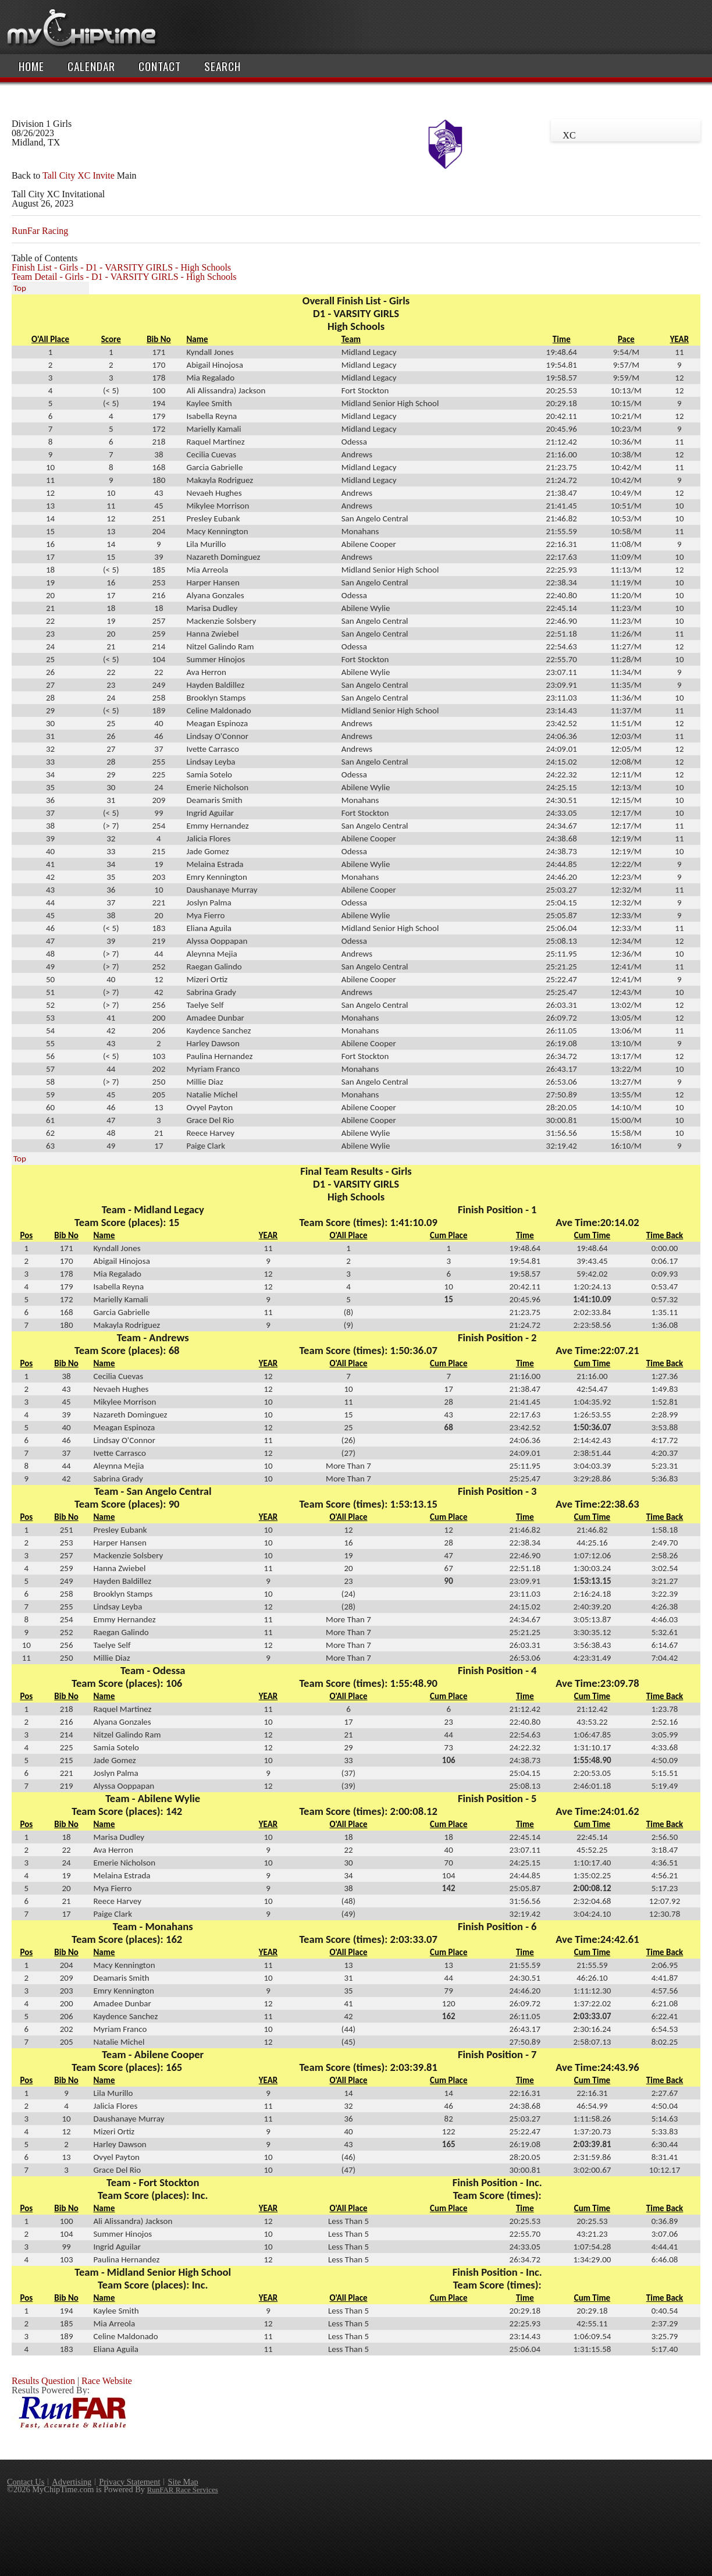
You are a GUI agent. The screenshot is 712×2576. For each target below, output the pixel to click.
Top (19, 288)
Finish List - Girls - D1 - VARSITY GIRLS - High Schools (121, 267)
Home (31, 66)
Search (222, 66)
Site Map (183, 2481)
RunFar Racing (40, 231)
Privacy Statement (129, 2481)
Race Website (106, 2381)
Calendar (91, 66)
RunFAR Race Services (182, 2489)
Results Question (43, 2381)
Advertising (71, 2481)
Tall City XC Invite (78, 175)
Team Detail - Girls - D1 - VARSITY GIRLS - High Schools (124, 277)
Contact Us (25, 2481)
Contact (159, 66)
